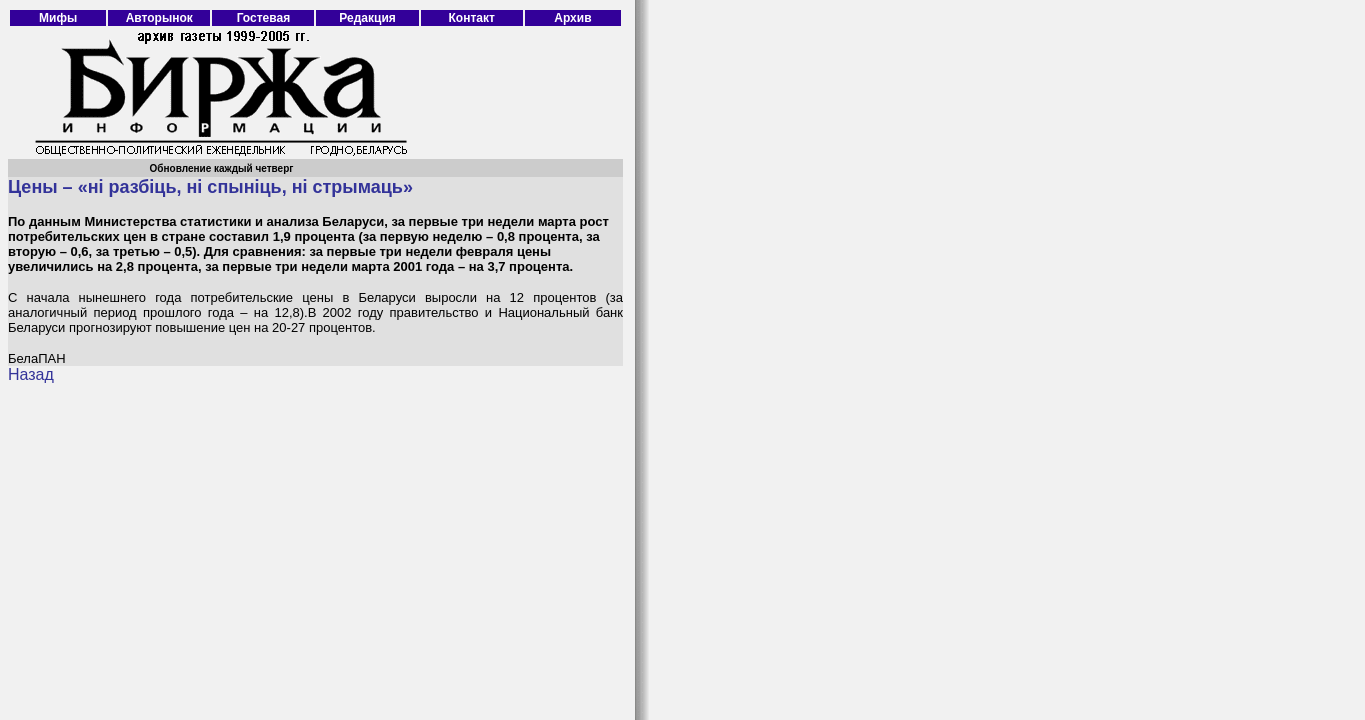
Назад (31, 374)
